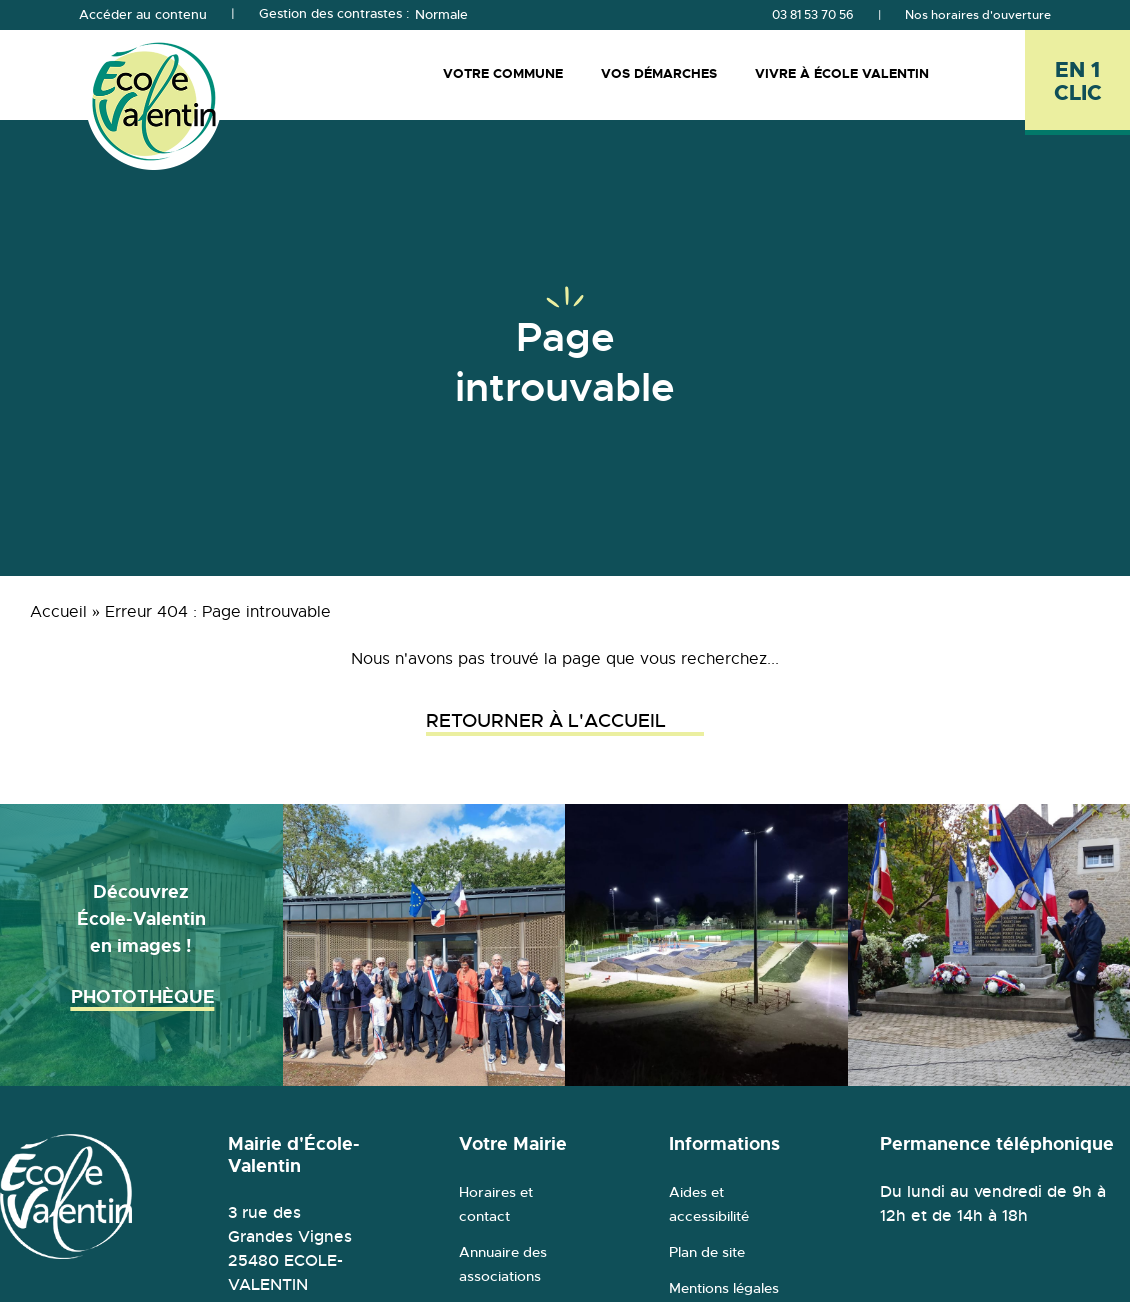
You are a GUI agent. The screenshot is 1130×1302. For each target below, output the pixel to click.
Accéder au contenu (143, 15)
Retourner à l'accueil (565, 721)
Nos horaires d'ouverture (978, 15)
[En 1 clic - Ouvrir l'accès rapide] (1077, 82)
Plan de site (707, 1252)
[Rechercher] (990, 74)
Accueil (58, 612)
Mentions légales (724, 1288)
